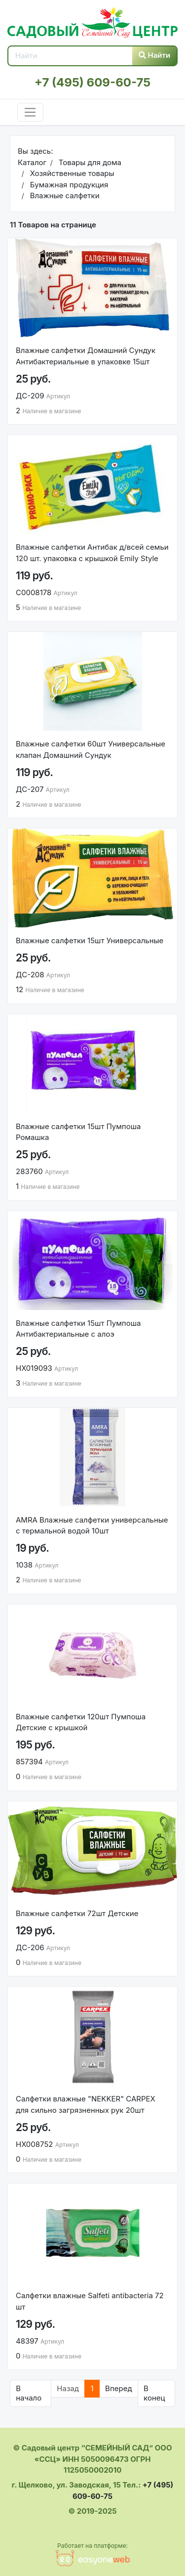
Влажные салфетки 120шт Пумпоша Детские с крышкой (81, 1722)
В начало (28, 2393)
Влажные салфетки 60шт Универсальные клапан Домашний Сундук (90, 749)
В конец (154, 2393)
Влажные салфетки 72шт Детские (77, 1913)
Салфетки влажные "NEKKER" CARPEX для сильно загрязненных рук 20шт (85, 2104)
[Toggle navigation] (30, 112)
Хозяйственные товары (71, 173)
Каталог (32, 162)
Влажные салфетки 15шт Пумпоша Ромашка (78, 1132)
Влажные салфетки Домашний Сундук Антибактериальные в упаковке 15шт (85, 356)
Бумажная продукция (68, 184)
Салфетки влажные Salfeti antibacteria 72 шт (90, 2301)
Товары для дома (88, 162)
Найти (155, 55)
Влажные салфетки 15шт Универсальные (89, 940)
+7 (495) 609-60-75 (92, 82)
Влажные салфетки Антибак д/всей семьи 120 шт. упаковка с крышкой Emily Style (92, 552)
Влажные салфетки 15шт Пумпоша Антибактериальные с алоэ (78, 1328)
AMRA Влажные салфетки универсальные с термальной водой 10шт (92, 1525)
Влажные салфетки (63, 195)
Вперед (118, 2388)
